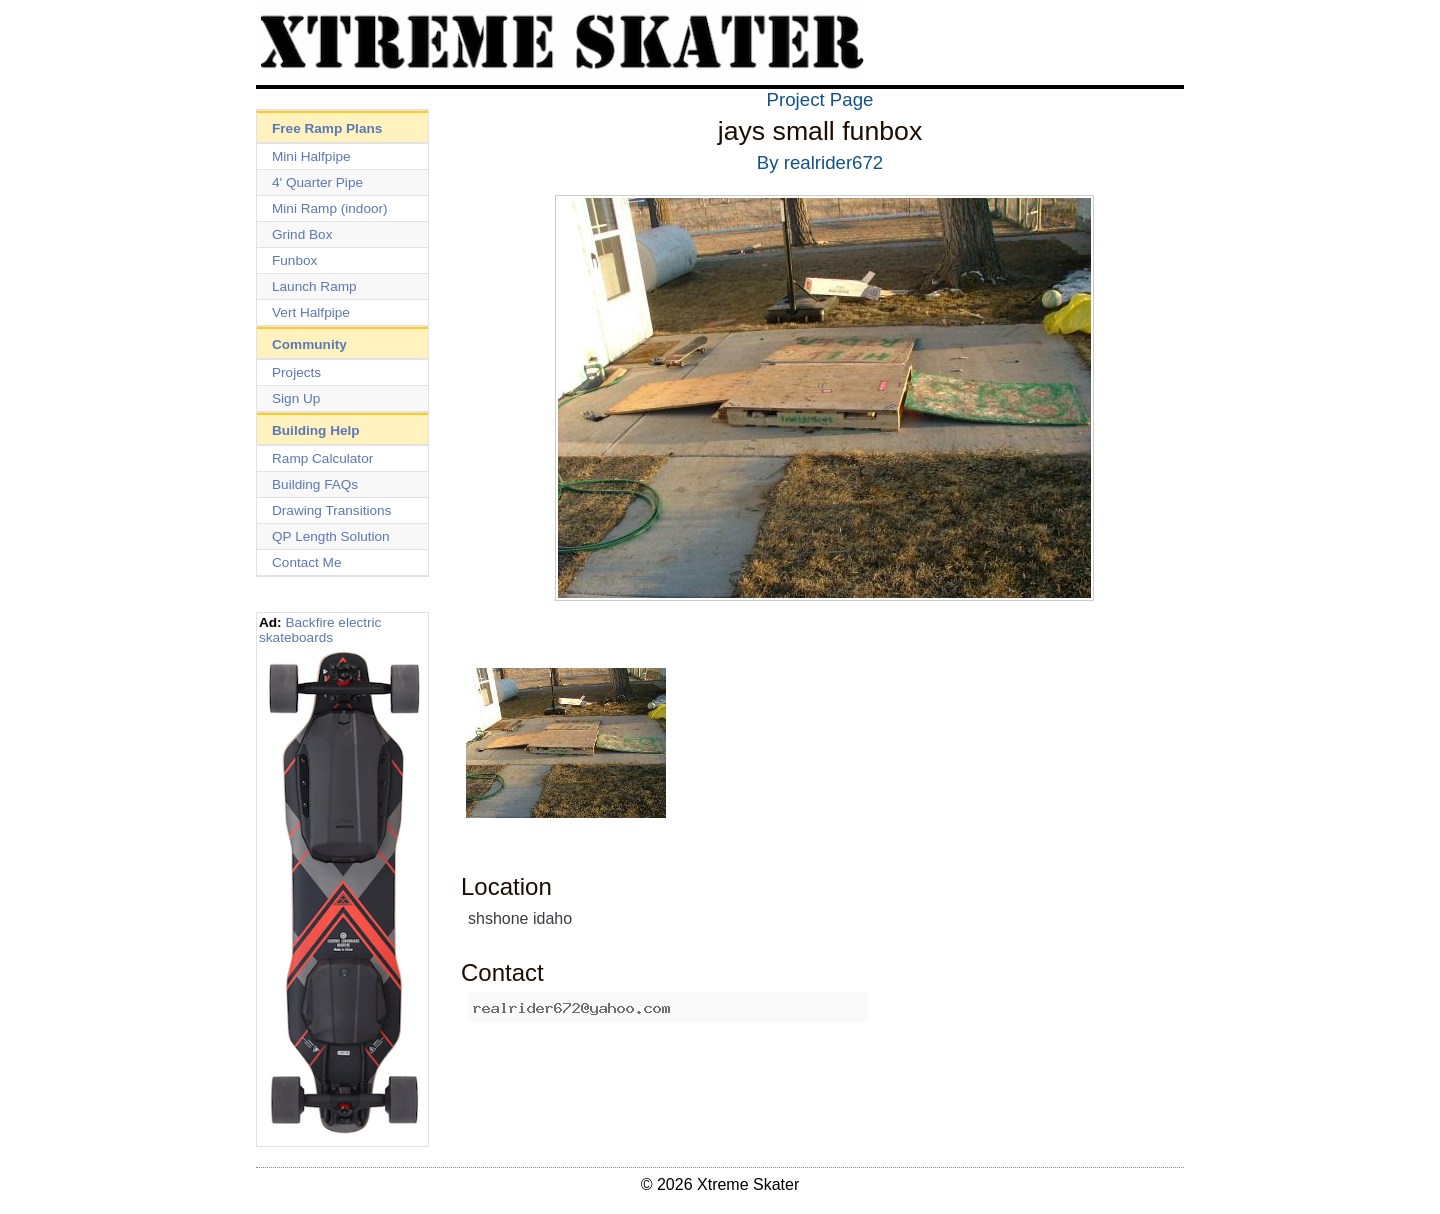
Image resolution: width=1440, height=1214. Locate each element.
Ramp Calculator (322, 458)
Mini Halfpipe (311, 156)
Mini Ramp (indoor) (330, 208)
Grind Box (302, 234)
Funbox (294, 260)
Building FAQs (315, 484)
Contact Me (307, 562)
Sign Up (296, 398)
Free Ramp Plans (327, 128)
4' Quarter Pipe (317, 182)
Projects (296, 372)
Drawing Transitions (331, 510)
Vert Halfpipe (311, 312)
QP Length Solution (331, 536)
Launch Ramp (314, 286)
